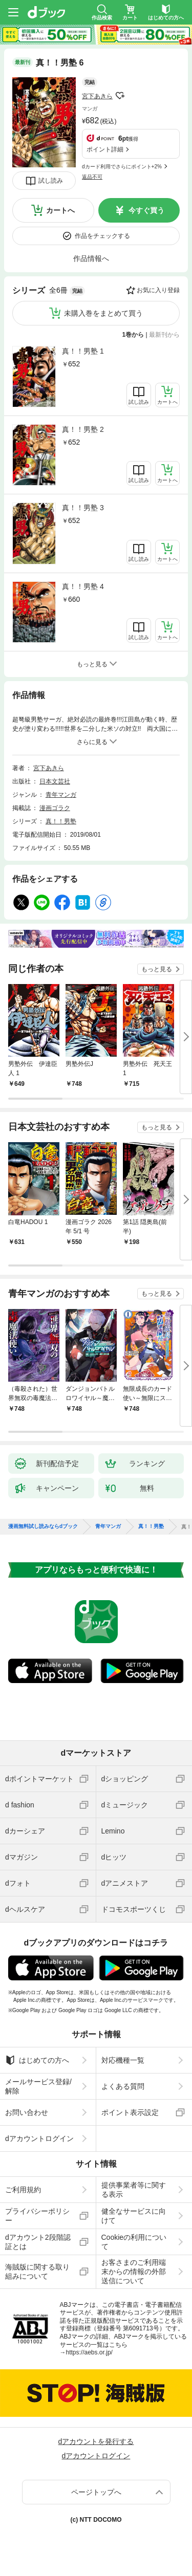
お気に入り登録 (158, 290)
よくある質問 (122, 2086)
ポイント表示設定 (130, 2112)
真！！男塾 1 (83, 351)
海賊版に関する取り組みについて (37, 2271)
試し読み (50, 180)
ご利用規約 (23, 2190)
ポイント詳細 (105, 149)
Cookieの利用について (134, 2242)
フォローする (120, 96)
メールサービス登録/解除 (38, 2086)
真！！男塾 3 (83, 508)
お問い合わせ (26, 2112)
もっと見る (156, 969)
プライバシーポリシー (37, 2215)
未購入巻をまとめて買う (103, 313)
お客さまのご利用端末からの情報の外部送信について (133, 2271)
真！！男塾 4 (83, 586)
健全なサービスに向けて (133, 2215)
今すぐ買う (146, 210)
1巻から (133, 335)
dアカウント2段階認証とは (38, 2242)
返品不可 (92, 177)
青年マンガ (61, 794)
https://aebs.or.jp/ (89, 2352)
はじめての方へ (37, 2060)
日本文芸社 (54, 781)
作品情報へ (91, 258)
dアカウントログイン (39, 2138)
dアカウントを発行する (96, 2441)
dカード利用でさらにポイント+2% (122, 166)
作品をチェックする (102, 235)
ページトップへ (96, 2492)
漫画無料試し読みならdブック (43, 1526)
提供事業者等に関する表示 (133, 2189)
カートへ (60, 210)
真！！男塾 (61, 821)
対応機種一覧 (122, 2060)
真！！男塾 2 (83, 429)
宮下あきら (97, 96)
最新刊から (164, 335)
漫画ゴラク (54, 808)
